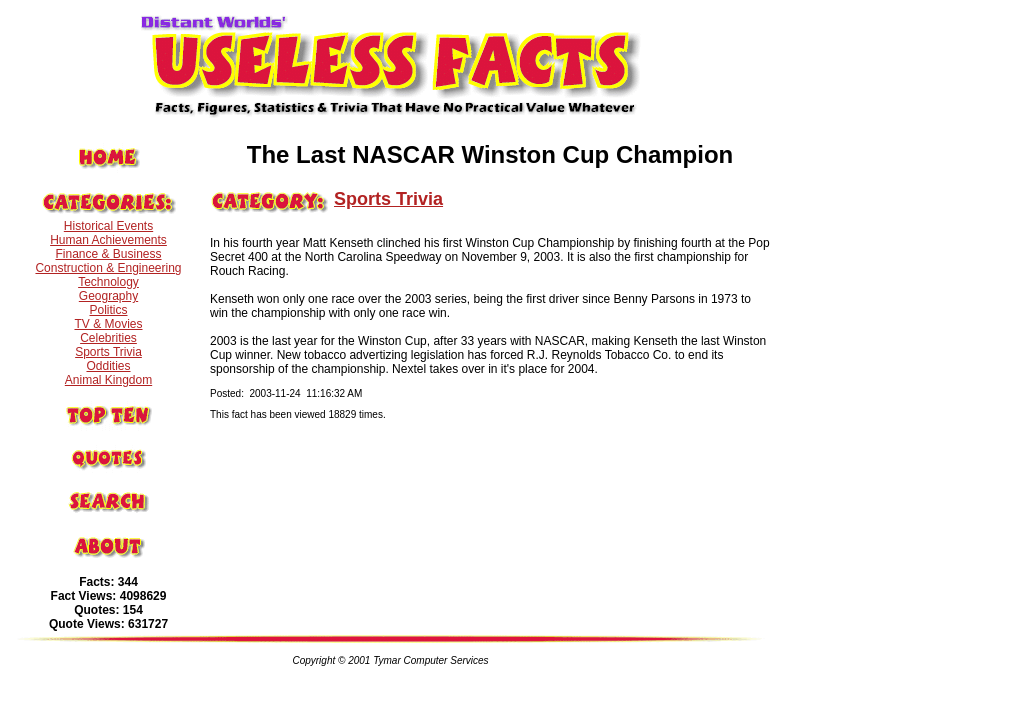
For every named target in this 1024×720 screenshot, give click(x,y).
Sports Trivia (108, 352)
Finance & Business (108, 254)
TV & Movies (108, 324)
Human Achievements (108, 240)
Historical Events (108, 226)
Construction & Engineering (108, 268)
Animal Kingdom (108, 380)
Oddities (108, 366)
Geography (108, 296)
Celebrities (108, 338)
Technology (108, 282)
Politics (108, 310)
